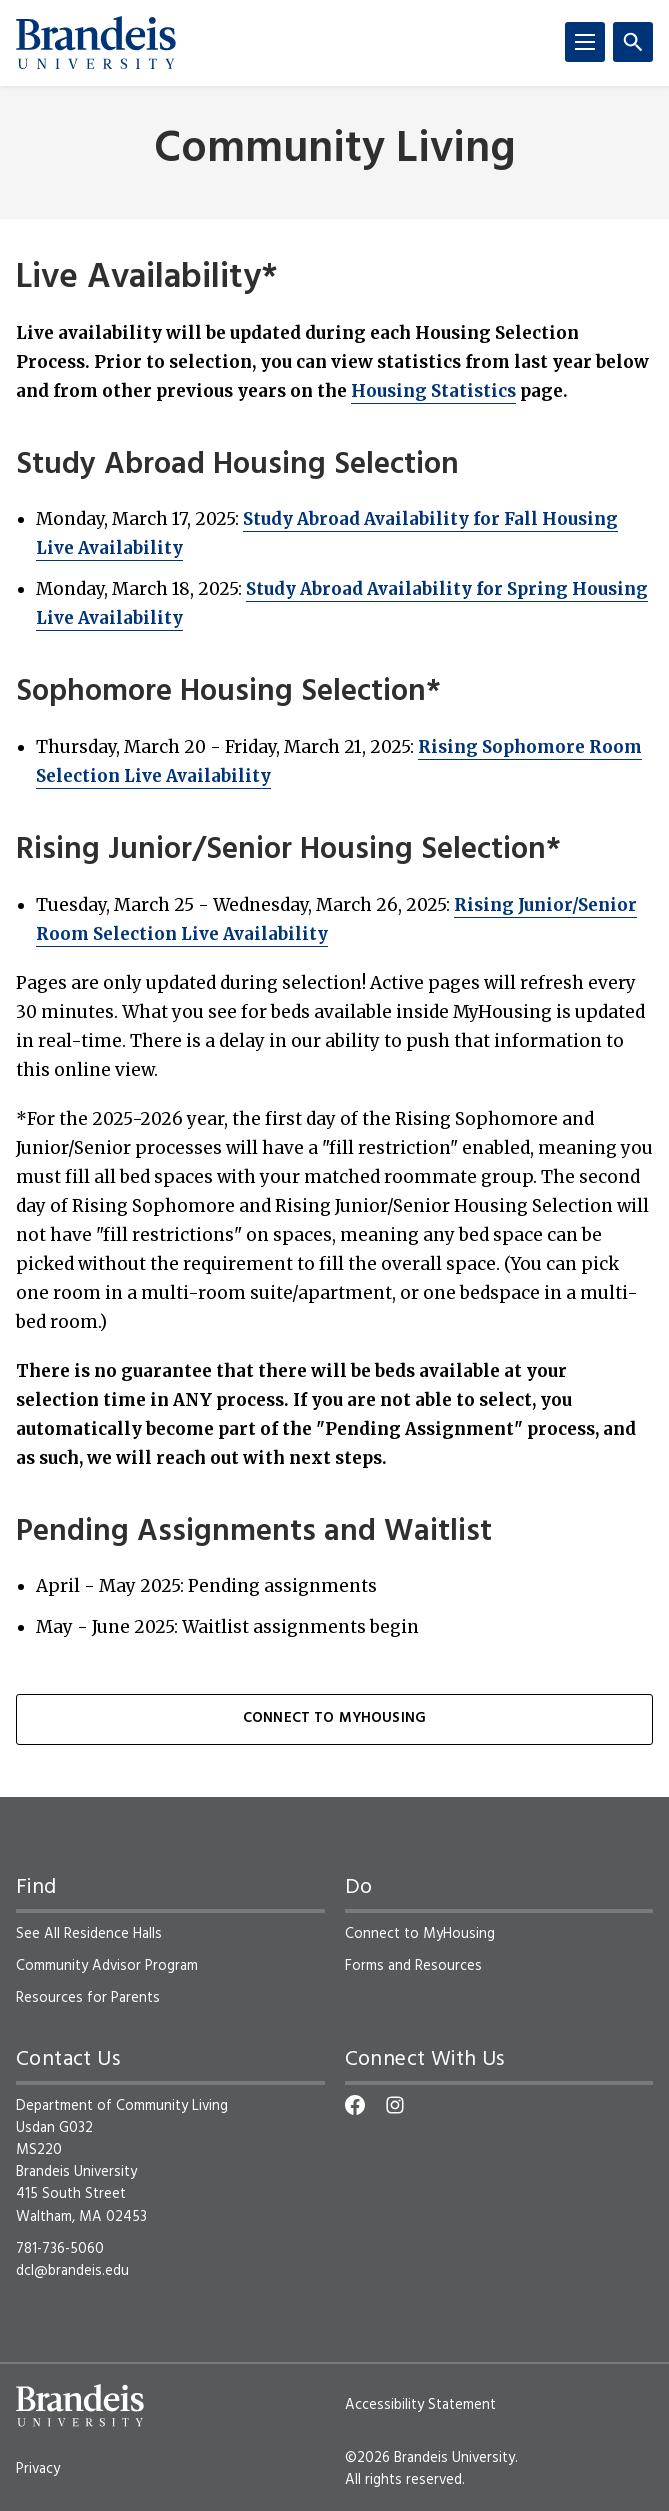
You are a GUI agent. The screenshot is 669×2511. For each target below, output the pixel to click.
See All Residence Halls (89, 1934)
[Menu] (585, 42)
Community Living (335, 150)
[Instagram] (395, 2105)
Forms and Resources (413, 1966)
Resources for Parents (88, 1998)
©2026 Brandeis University (430, 2458)
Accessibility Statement (420, 2405)
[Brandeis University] (96, 43)
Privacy (38, 2469)
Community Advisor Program (107, 1966)
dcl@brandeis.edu (72, 2271)
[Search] (633, 42)
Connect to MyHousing (334, 1718)
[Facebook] (355, 2105)
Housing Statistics (433, 391)
